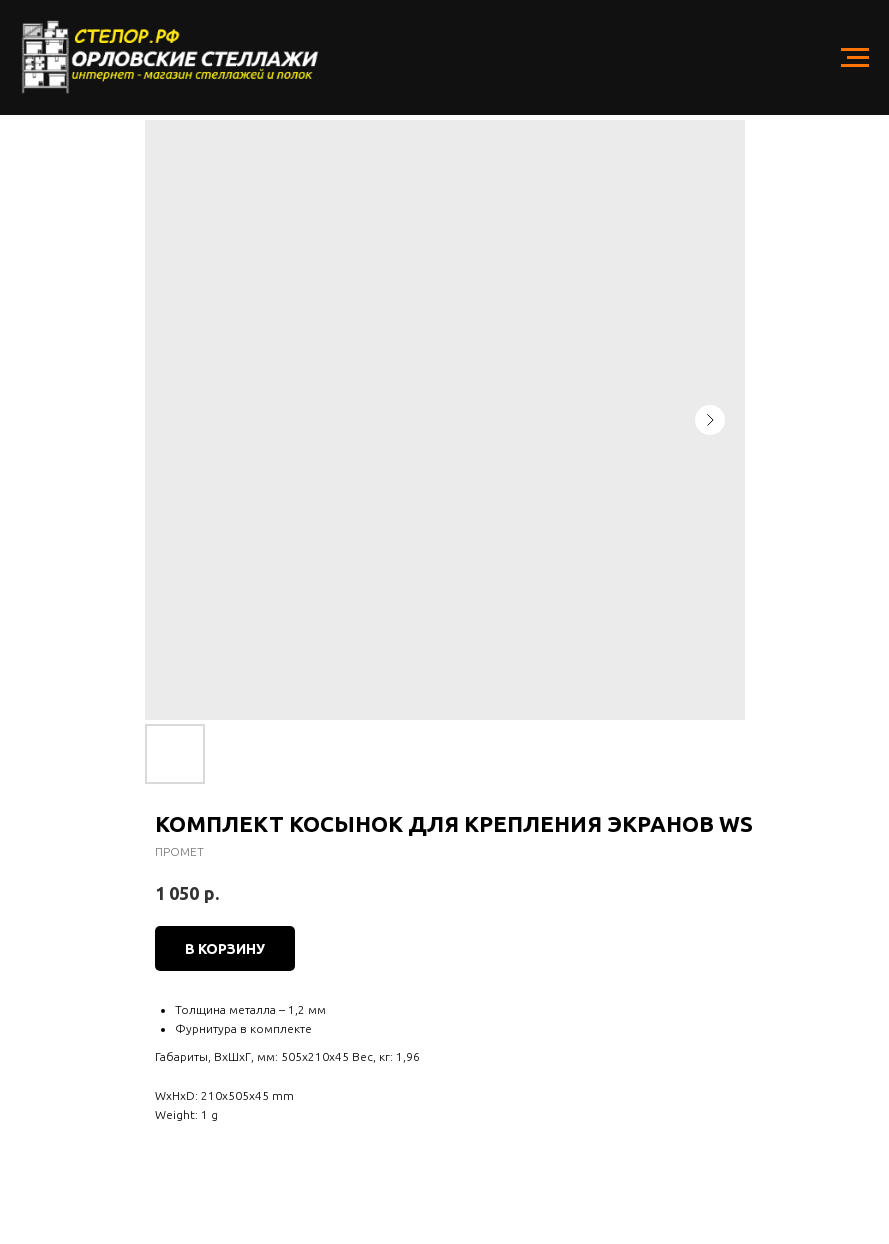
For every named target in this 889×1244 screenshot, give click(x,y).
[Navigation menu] (855, 58)
